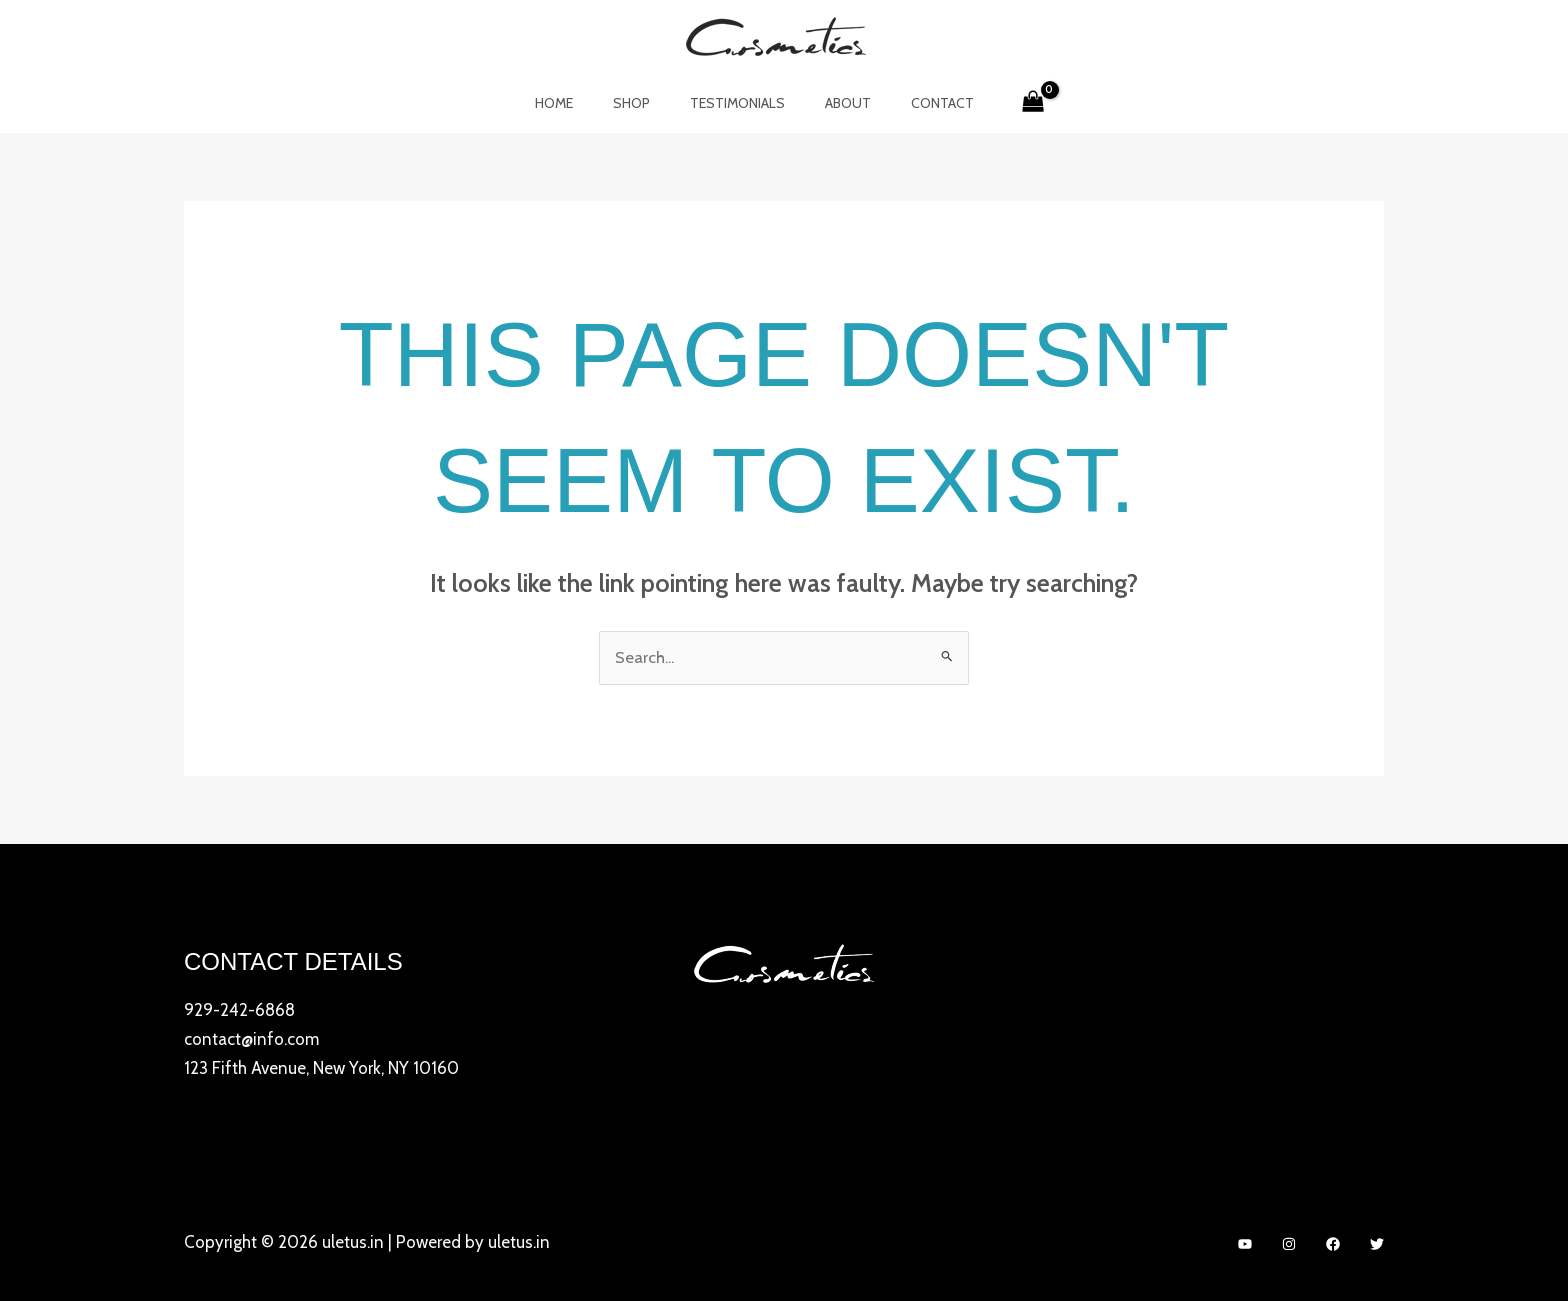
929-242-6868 (239, 1011)
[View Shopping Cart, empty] (1004, 103)
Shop (643, 103)
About (836, 103)
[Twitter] (1377, 1243)
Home (578, 103)
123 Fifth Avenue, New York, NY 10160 (321, 1067)
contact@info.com (251, 1039)
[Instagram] (1289, 1243)
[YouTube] (1245, 1243)
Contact (918, 103)
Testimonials (737, 103)
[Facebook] (1333, 1243)
